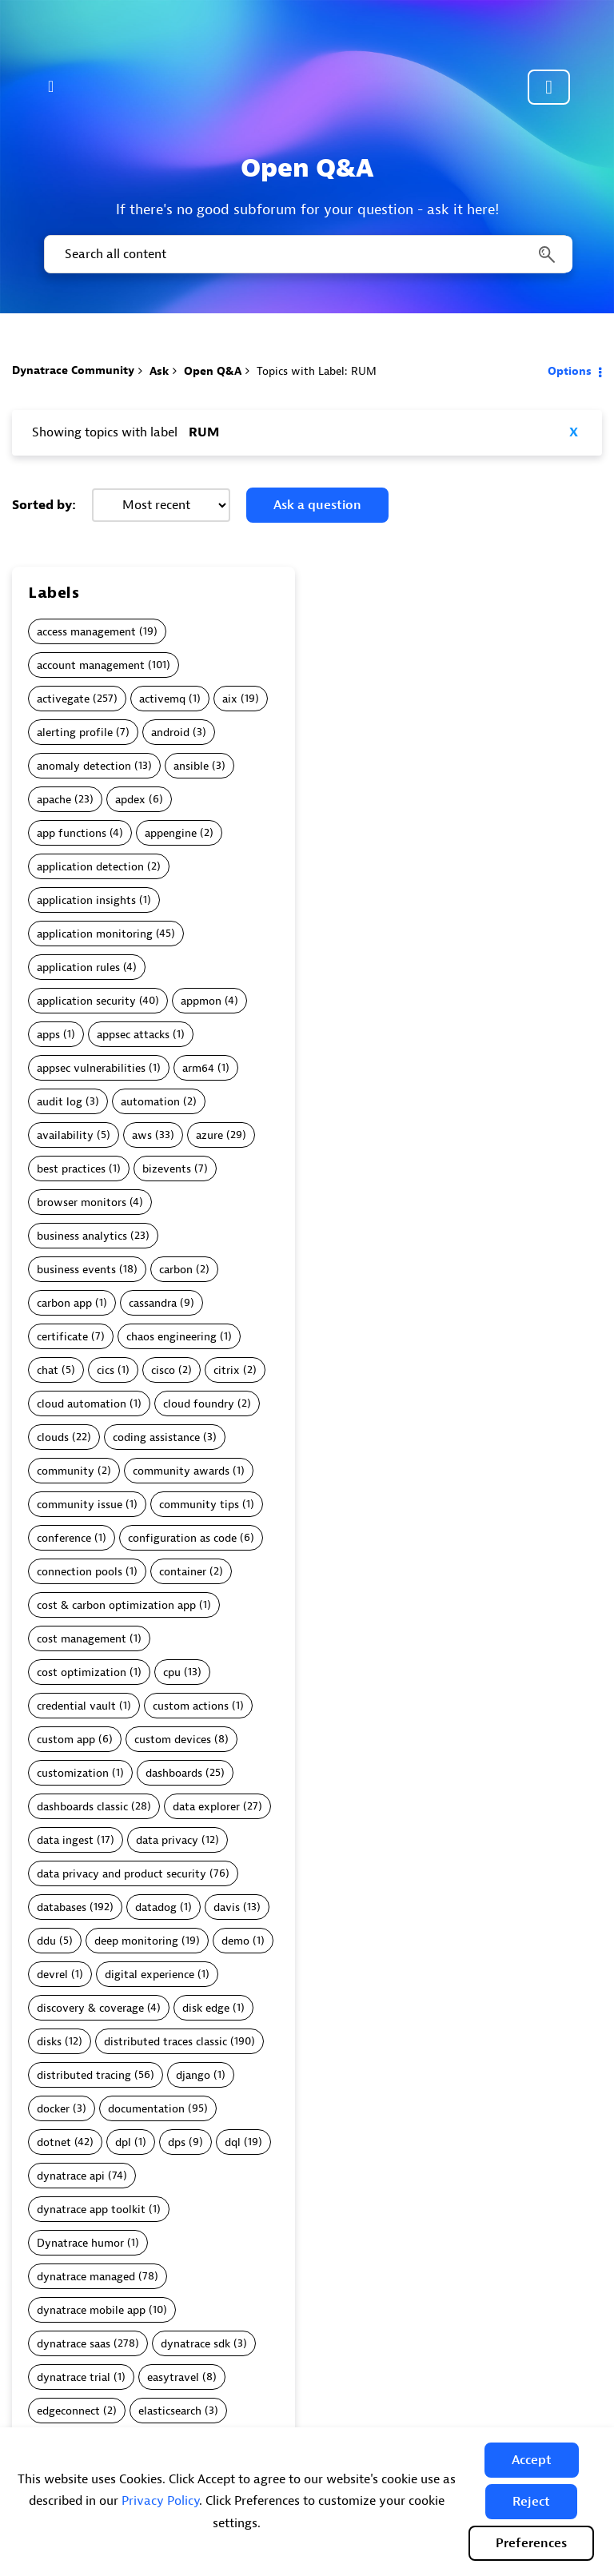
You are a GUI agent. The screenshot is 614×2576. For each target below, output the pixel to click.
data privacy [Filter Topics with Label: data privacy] (167, 1840)
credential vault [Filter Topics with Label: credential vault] (76, 1706)
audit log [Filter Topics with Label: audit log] (59, 1102)
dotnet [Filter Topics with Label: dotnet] (54, 2142)
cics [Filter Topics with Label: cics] (105, 1370)
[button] (531, 2460)
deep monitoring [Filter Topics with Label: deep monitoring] (136, 1941)
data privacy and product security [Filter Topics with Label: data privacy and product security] (121, 1874)
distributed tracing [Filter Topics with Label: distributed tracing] (84, 2075)
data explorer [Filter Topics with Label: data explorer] (206, 1807)
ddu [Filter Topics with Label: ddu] (46, 1941)
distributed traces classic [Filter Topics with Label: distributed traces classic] (165, 2041)
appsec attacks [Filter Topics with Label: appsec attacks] (133, 1034)
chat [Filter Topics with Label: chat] (47, 1370)
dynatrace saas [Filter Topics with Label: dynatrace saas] (73, 2344)
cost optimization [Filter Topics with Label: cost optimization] (81, 1672)
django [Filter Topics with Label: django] (193, 2075)
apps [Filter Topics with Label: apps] (48, 1034)
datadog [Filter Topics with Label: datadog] (156, 1907)
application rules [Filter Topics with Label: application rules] (78, 967)
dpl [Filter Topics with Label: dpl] (123, 2142)
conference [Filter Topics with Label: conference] (64, 1538)
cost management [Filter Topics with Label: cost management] (81, 1639)
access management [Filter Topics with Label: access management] (86, 632)
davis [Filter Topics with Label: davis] (226, 1907)
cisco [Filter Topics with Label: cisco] (163, 1370)
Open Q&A (212, 371)
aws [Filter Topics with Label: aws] (142, 1135)
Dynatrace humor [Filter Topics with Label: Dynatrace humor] (80, 2243)
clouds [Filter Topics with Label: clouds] (53, 1437)
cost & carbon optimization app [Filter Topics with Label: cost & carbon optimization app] (116, 1605)
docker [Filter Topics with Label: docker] (53, 2109)
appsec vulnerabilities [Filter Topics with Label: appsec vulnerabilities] (91, 1068)
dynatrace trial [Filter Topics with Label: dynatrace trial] (73, 2377)
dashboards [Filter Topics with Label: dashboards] (174, 1773)
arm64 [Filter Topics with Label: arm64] (198, 1068)
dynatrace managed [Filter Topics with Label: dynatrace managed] (86, 2276)
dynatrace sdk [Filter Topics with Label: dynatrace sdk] (195, 2344)
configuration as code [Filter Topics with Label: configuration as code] (182, 1538)
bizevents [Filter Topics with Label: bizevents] (166, 1169)
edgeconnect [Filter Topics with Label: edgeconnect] (68, 2411)
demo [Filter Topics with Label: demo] (235, 1941)
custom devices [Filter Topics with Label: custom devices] (172, 1739)
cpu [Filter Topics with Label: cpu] (172, 1672)
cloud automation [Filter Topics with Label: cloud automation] (81, 1404)
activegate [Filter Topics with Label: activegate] (63, 699)
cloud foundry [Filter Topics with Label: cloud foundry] (198, 1404)
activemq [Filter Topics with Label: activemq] (162, 699)
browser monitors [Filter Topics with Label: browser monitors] (81, 1202)
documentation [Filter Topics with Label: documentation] (146, 2109)
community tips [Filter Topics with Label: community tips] (199, 1504)
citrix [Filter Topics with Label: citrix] (226, 1370)
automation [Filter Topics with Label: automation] (150, 1102)
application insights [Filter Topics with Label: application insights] (86, 900)
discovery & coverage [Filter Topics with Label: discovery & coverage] (90, 2008)
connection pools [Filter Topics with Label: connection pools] (79, 1572)
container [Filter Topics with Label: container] (182, 1572)
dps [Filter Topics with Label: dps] (176, 2142)
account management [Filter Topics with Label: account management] (91, 665)
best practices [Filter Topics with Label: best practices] (71, 1169)
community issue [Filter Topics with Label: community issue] (79, 1504)
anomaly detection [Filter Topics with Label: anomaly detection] (84, 766)
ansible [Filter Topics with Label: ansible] (191, 766)
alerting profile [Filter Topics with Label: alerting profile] (75, 732)
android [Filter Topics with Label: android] (170, 732)
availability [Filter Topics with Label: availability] (65, 1135)
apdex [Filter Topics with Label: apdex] (130, 799)
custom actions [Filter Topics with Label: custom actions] (191, 1706)
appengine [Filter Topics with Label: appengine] (171, 833)
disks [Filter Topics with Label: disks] (49, 2041)
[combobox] (307, 254)
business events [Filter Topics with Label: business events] (76, 1269)
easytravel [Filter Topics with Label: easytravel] (173, 2377)
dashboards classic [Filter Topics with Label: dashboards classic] (82, 1807)
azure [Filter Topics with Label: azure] (209, 1135)
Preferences (531, 2543)
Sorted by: (44, 505)
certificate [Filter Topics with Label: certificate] (62, 1337)
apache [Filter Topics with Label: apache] (54, 799)
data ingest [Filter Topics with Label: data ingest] (65, 1840)
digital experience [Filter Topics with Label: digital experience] (149, 1974)
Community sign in (549, 87)
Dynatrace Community (73, 370)
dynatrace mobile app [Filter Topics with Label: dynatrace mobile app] (91, 2310)
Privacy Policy (160, 2501)
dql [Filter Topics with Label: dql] (233, 2142)
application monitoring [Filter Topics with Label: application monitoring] (95, 934)
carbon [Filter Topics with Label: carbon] (176, 1269)
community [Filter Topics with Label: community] (65, 1471)
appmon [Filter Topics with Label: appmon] (201, 1001)
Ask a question (317, 505)
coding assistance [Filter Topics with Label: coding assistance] (156, 1437)
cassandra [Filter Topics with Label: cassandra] (153, 1303)
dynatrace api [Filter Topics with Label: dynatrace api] (71, 2176)
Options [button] (570, 371)
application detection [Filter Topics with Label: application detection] (90, 867)
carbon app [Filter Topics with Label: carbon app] (64, 1303)
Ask (159, 371)
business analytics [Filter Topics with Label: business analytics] (82, 1236)
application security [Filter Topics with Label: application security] (86, 1001)
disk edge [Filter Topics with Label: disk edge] (205, 2008)
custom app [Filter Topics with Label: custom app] (66, 1739)
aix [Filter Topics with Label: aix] (229, 699)
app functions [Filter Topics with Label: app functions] (71, 833)
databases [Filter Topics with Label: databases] (61, 1907)
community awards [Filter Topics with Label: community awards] (181, 1471)
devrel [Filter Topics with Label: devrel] (52, 1974)
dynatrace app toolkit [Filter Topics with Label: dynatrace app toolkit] (91, 2209)
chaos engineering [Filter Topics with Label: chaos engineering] (171, 1337)
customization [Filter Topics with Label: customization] (73, 1773)
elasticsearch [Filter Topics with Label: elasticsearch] (169, 2411)
